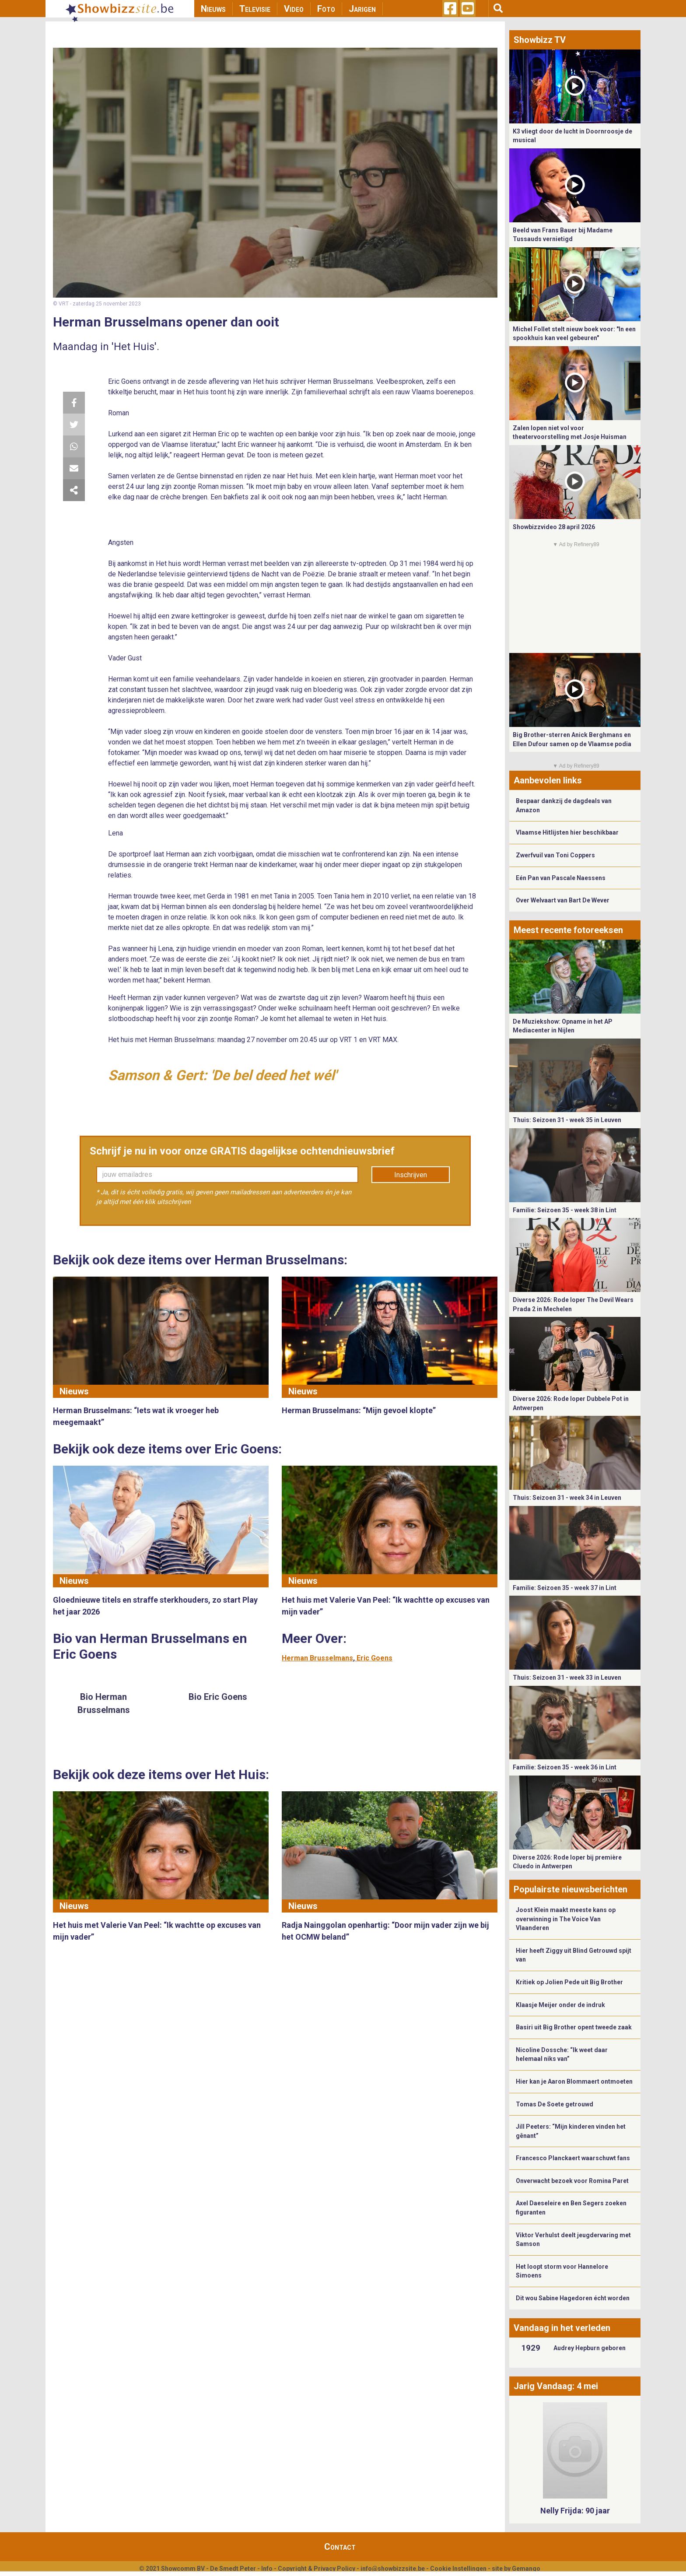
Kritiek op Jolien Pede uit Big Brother (569, 1982)
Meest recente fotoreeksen (568, 930)
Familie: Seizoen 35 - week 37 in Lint (564, 1587)
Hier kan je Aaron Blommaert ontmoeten (574, 2081)
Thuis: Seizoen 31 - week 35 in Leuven (567, 1119)
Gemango (526, 2568)
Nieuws (213, 9)
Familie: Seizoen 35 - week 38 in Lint (564, 1210)
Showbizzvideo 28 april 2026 (554, 526)
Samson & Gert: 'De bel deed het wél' (222, 1075)
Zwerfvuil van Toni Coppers (555, 855)
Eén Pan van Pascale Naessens (561, 877)
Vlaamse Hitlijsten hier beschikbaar (567, 832)
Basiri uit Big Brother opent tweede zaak (574, 2027)
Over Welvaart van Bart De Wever (562, 900)
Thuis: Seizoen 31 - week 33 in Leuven (567, 1677)
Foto (326, 9)
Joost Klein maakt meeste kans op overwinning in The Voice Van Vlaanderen (566, 1918)
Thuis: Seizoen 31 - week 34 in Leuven (567, 1497)
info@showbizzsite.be (392, 2568)
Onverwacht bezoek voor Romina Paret (572, 2180)
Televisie (254, 9)
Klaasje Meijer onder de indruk (560, 2004)
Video (294, 9)
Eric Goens (374, 1658)
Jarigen (362, 9)
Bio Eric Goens (218, 1697)
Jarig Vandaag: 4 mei (556, 2386)
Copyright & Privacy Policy (316, 2568)
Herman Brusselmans (317, 1658)
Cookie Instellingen (458, 2568)
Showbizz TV (540, 40)
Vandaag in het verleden (562, 2328)
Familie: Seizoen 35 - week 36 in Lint (564, 1767)
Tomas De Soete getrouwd (554, 2104)
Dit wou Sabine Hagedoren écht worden (573, 2298)
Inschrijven (410, 1175)
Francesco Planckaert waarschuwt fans (573, 2158)
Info (267, 2568)
